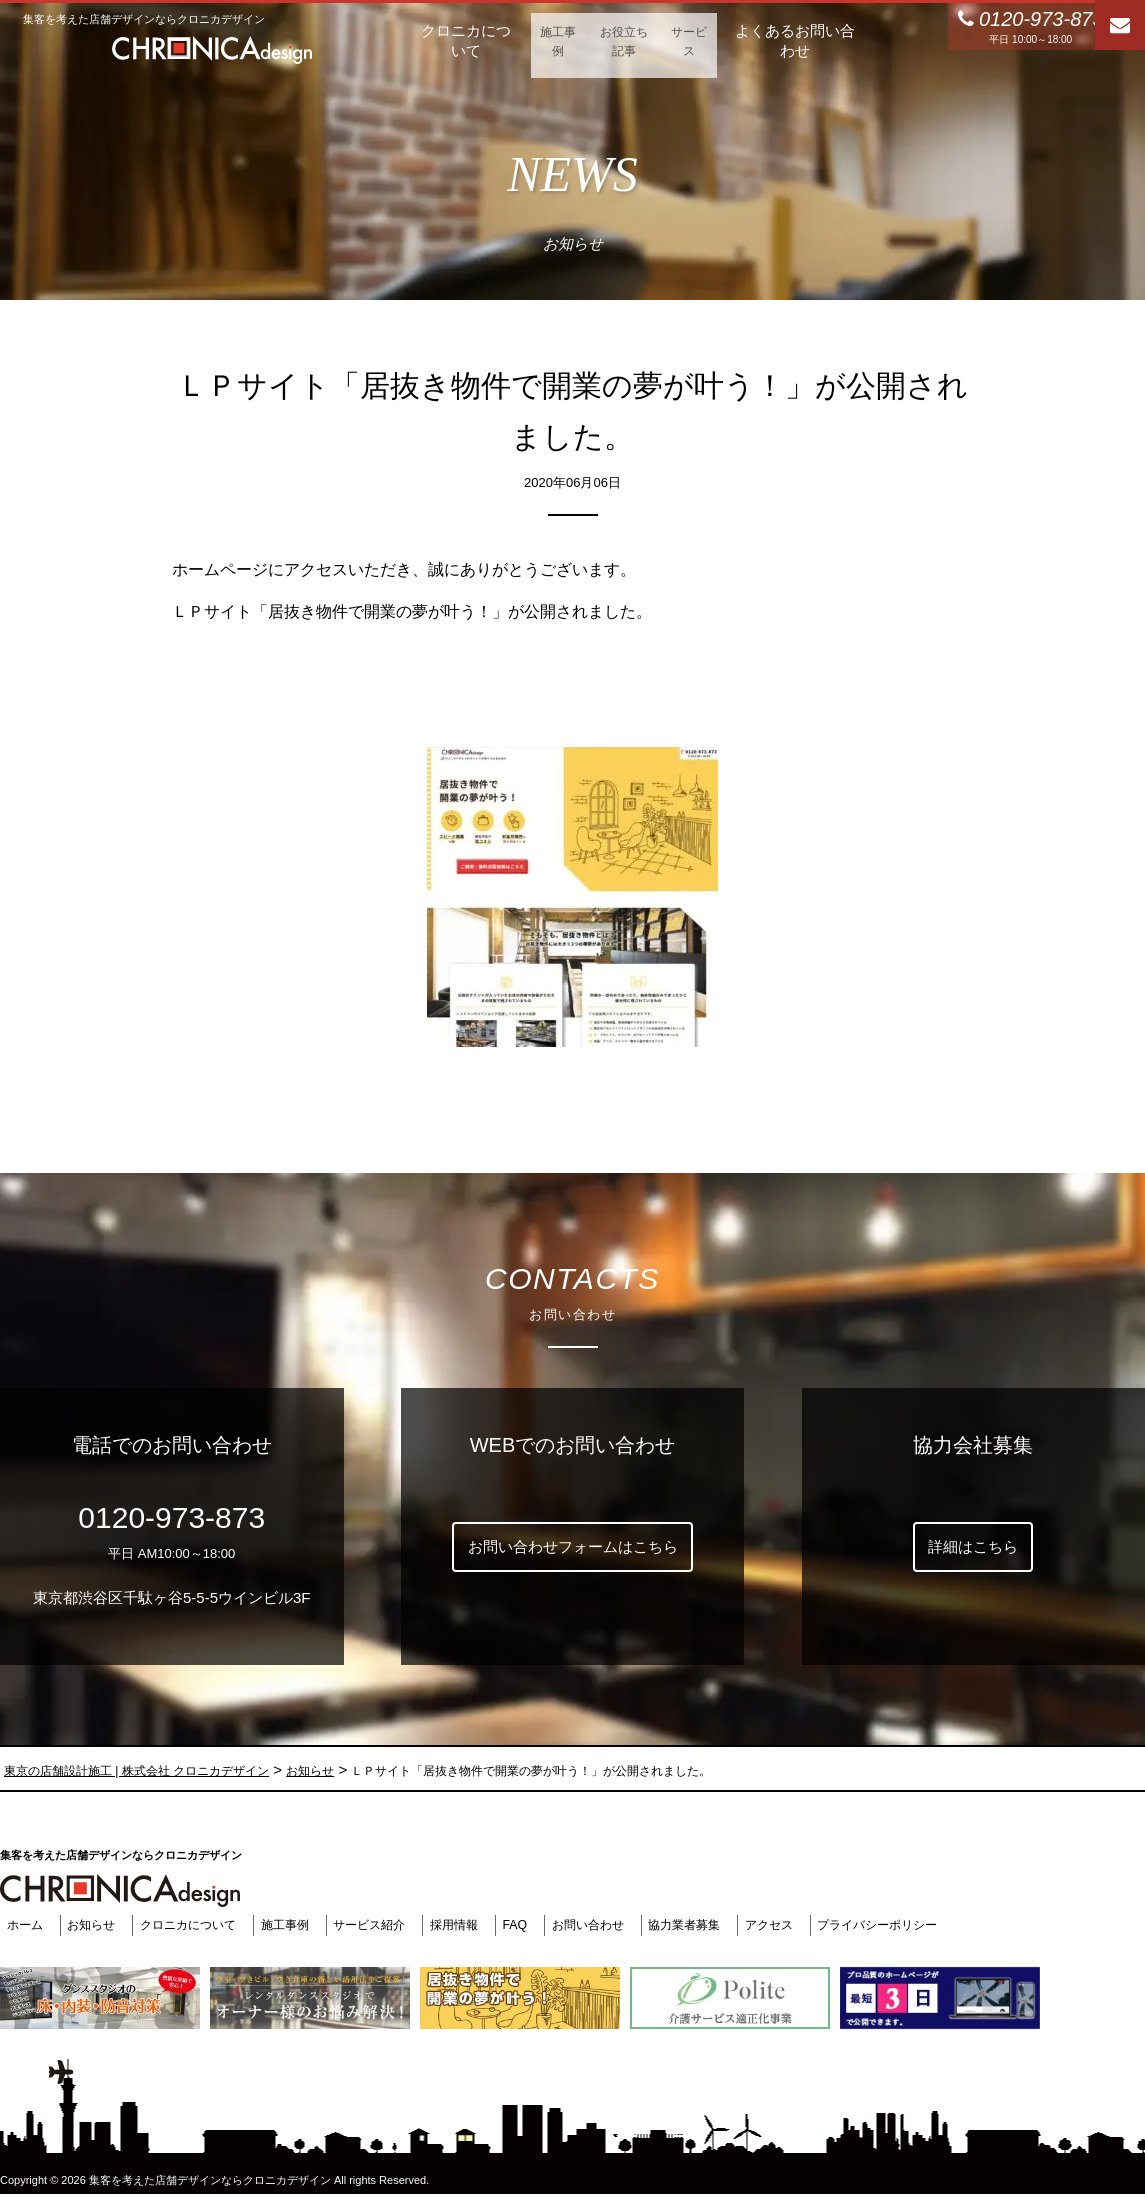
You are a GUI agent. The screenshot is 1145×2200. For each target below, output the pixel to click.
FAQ (538, 1924)
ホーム (19, 1924)
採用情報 (474, 1924)
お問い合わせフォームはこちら (573, 1546)
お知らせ (90, 1924)
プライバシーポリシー (922, 1924)
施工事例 (295, 1924)
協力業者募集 (717, 1924)
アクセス (807, 1924)
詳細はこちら (973, 1546)
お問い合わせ (614, 1924)
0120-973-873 (171, 1517)
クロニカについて (192, 1924)
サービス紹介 (385, 1924)
